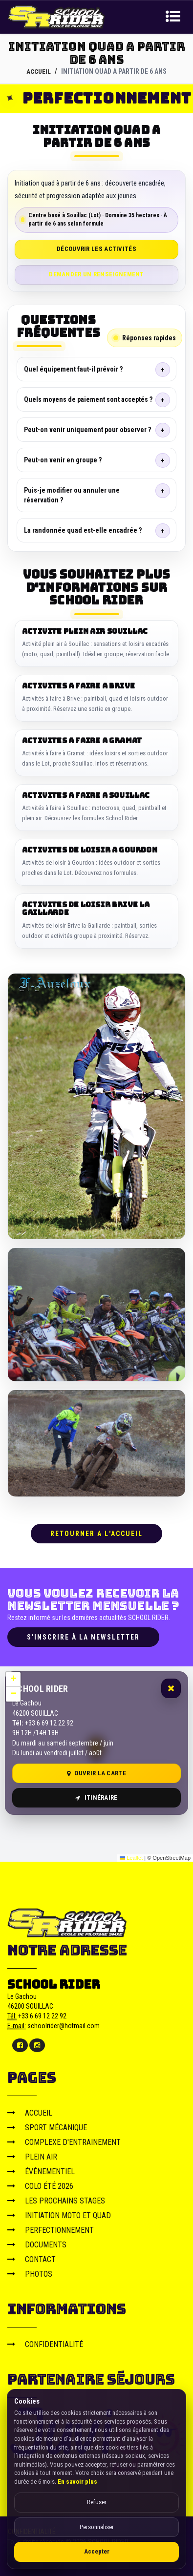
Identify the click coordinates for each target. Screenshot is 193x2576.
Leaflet (131, 1858)
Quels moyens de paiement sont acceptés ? (88, 399)
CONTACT (31, 2259)
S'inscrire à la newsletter (83, 1637)
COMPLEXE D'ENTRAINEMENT (64, 2141)
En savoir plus (77, 2481)
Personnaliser (97, 2527)
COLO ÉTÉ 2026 (40, 2185)
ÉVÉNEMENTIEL (41, 2171)
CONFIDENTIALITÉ (45, 2343)
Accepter (96, 2551)
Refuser (97, 2502)
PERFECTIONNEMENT (50, 2229)
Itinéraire (96, 1797)
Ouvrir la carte (96, 1772)
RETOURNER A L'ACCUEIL (96, 1533)
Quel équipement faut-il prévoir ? (73, 369)
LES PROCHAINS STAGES (56, 2200)
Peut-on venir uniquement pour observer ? (87, 430)
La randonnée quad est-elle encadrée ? (83, 530)
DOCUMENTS (36, 2244)
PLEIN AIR (32, 2156)
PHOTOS (29, 2273)
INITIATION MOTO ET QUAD (59, 2215)
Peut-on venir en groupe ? (63, 460)
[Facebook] (20, 2045)
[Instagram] (37, 2045)
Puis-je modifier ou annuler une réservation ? (72, 495)
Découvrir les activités (96, 248)
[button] (13, 1679)
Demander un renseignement (96, 274)
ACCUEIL (38, 71)
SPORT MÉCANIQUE (47, 2127)
